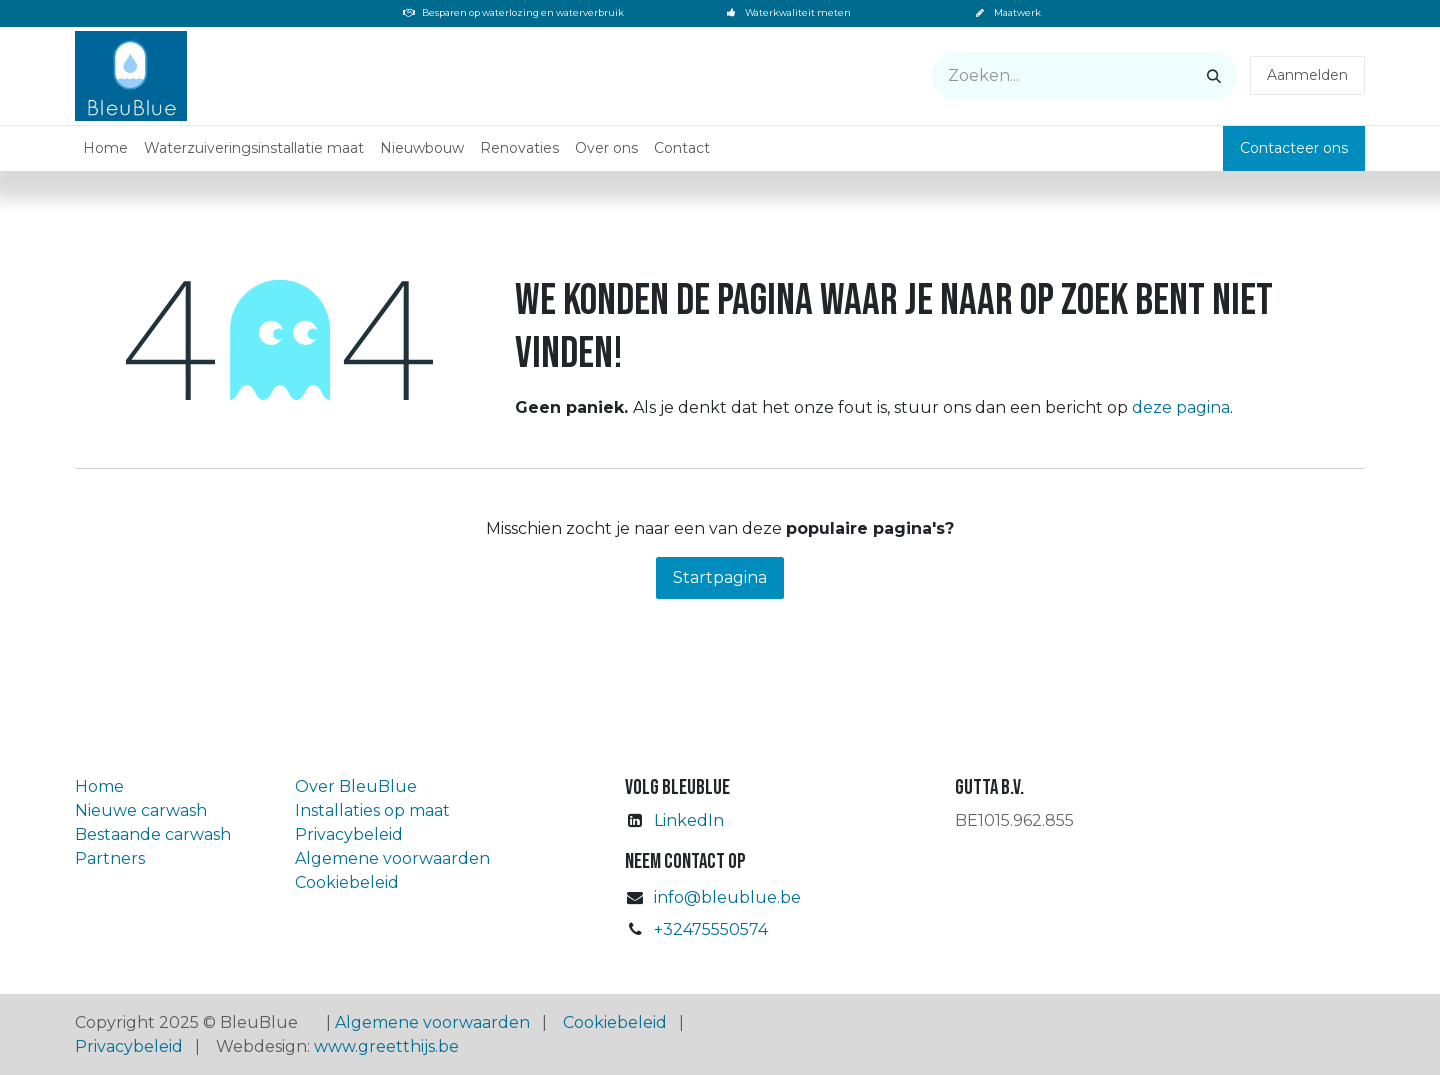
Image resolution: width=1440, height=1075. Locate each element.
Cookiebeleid (347, 882)
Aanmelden (1307, 75)
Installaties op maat (372, 810)
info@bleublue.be (727, 897)
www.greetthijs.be (386, 1046)
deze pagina (1181, 407)
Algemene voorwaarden (392, 858)
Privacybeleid (349, 834)
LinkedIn (689, 820)
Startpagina (720, 577)
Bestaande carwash (153, 834)
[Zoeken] (1214, 76)
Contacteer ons (1294, 148)
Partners (110, 858)
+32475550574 (711, 929)
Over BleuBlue (356, 786)
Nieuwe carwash (141, 810)
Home (99, 786)
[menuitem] (105, 148)
